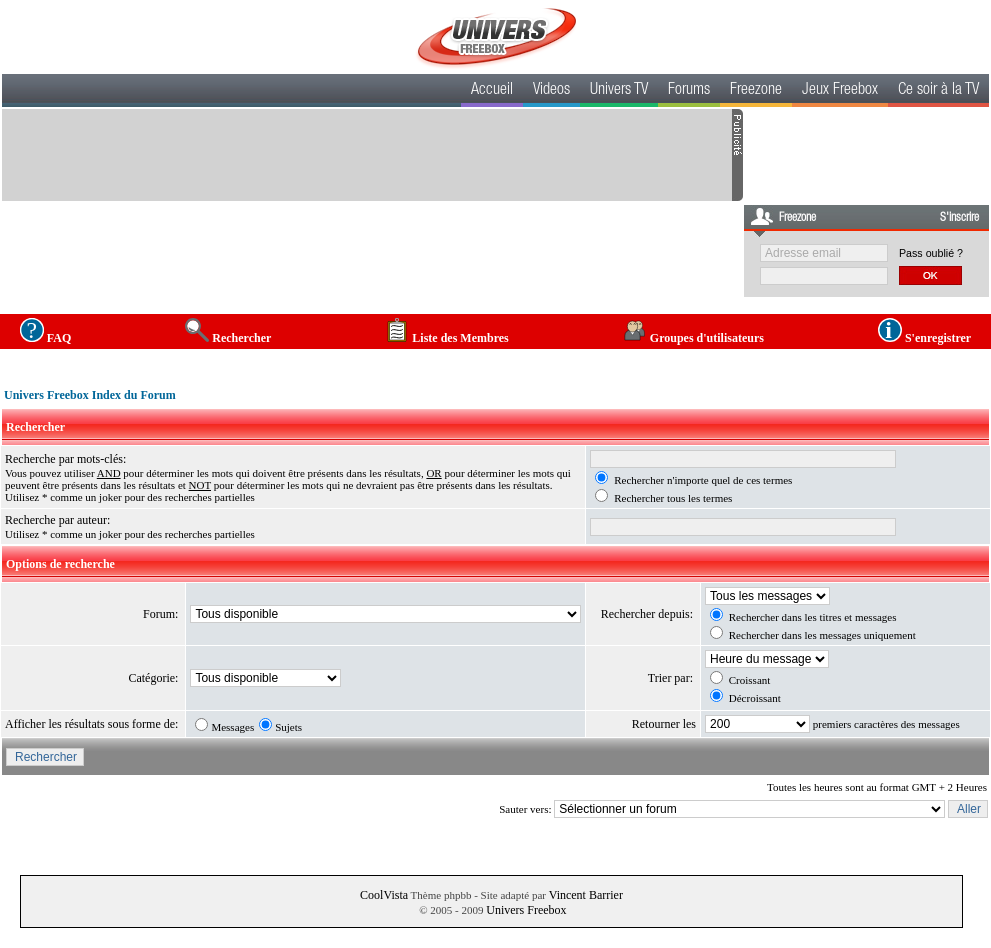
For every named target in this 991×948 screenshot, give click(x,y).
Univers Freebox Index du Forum (90, 395)
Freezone (756, 91)
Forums (689, 91)
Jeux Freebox (840, 91)
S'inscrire (959, 218)
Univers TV (619, 91)
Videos (551, 91)
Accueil (492, 91)
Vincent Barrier (586, 895)
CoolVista (384, 895)
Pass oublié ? (931, 253)
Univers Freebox (526, 910)
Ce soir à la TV (938, 91)
